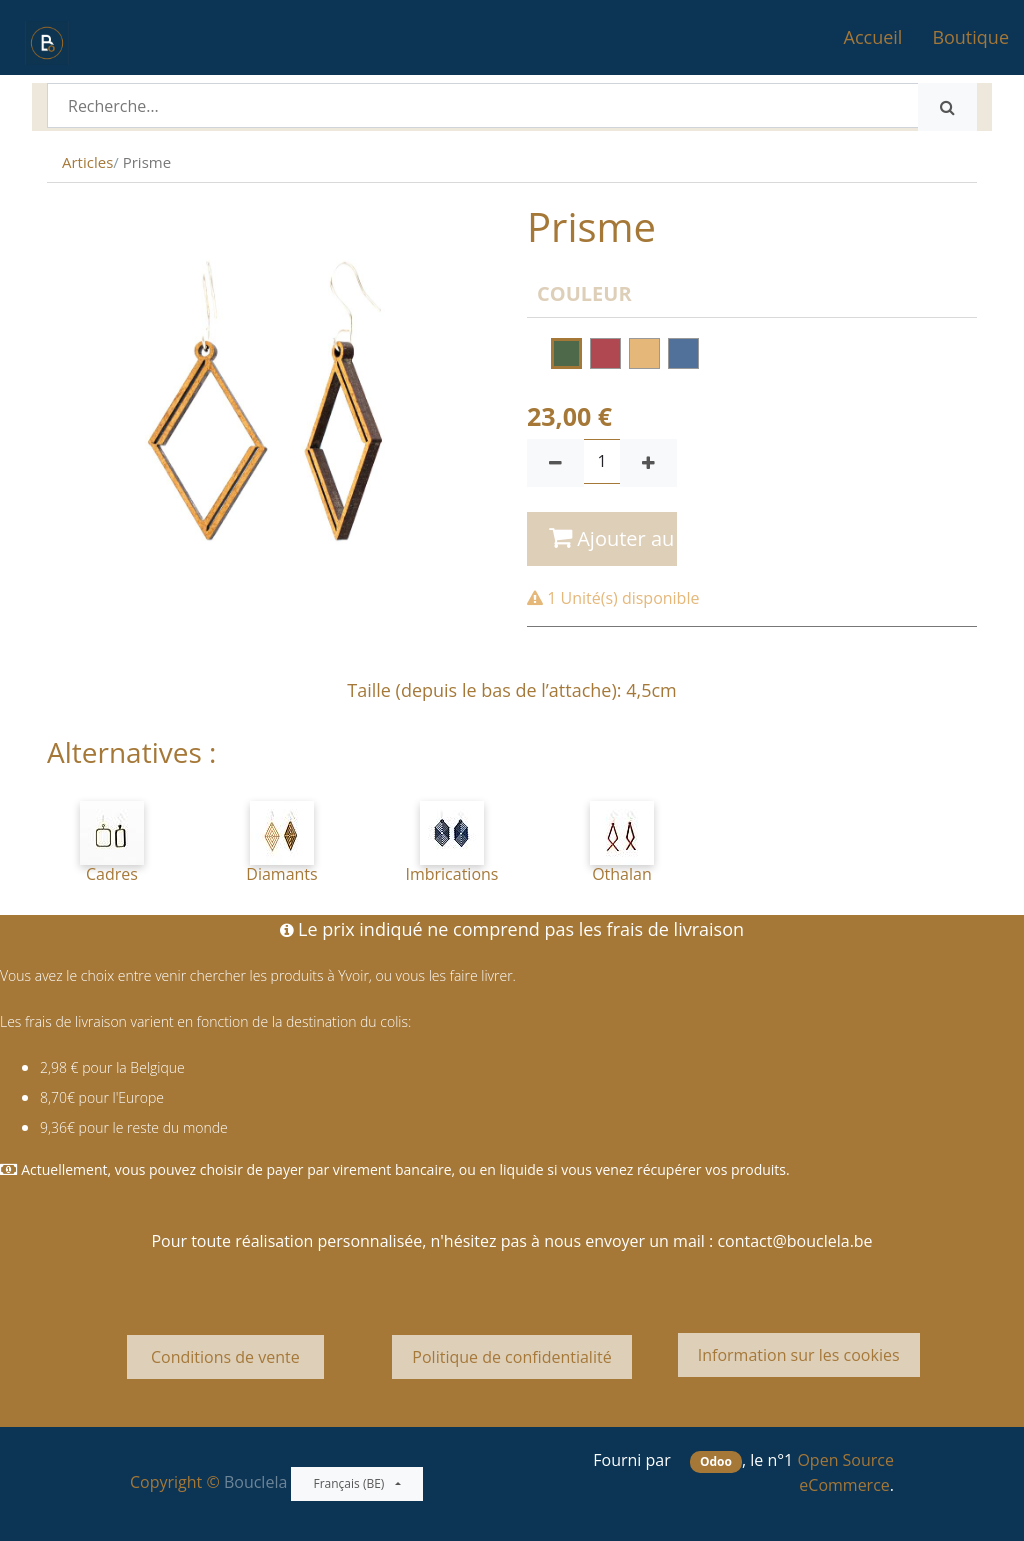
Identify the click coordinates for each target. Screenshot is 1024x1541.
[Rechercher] (947, 107)
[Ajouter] (648, 463)
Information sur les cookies (799, 1355)
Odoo (716, 1461)
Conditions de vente (225, 1357)
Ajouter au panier (613, 538)
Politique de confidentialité (511, 1357)
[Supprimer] (555, 463)
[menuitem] (873, 37)
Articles (87, 162)
